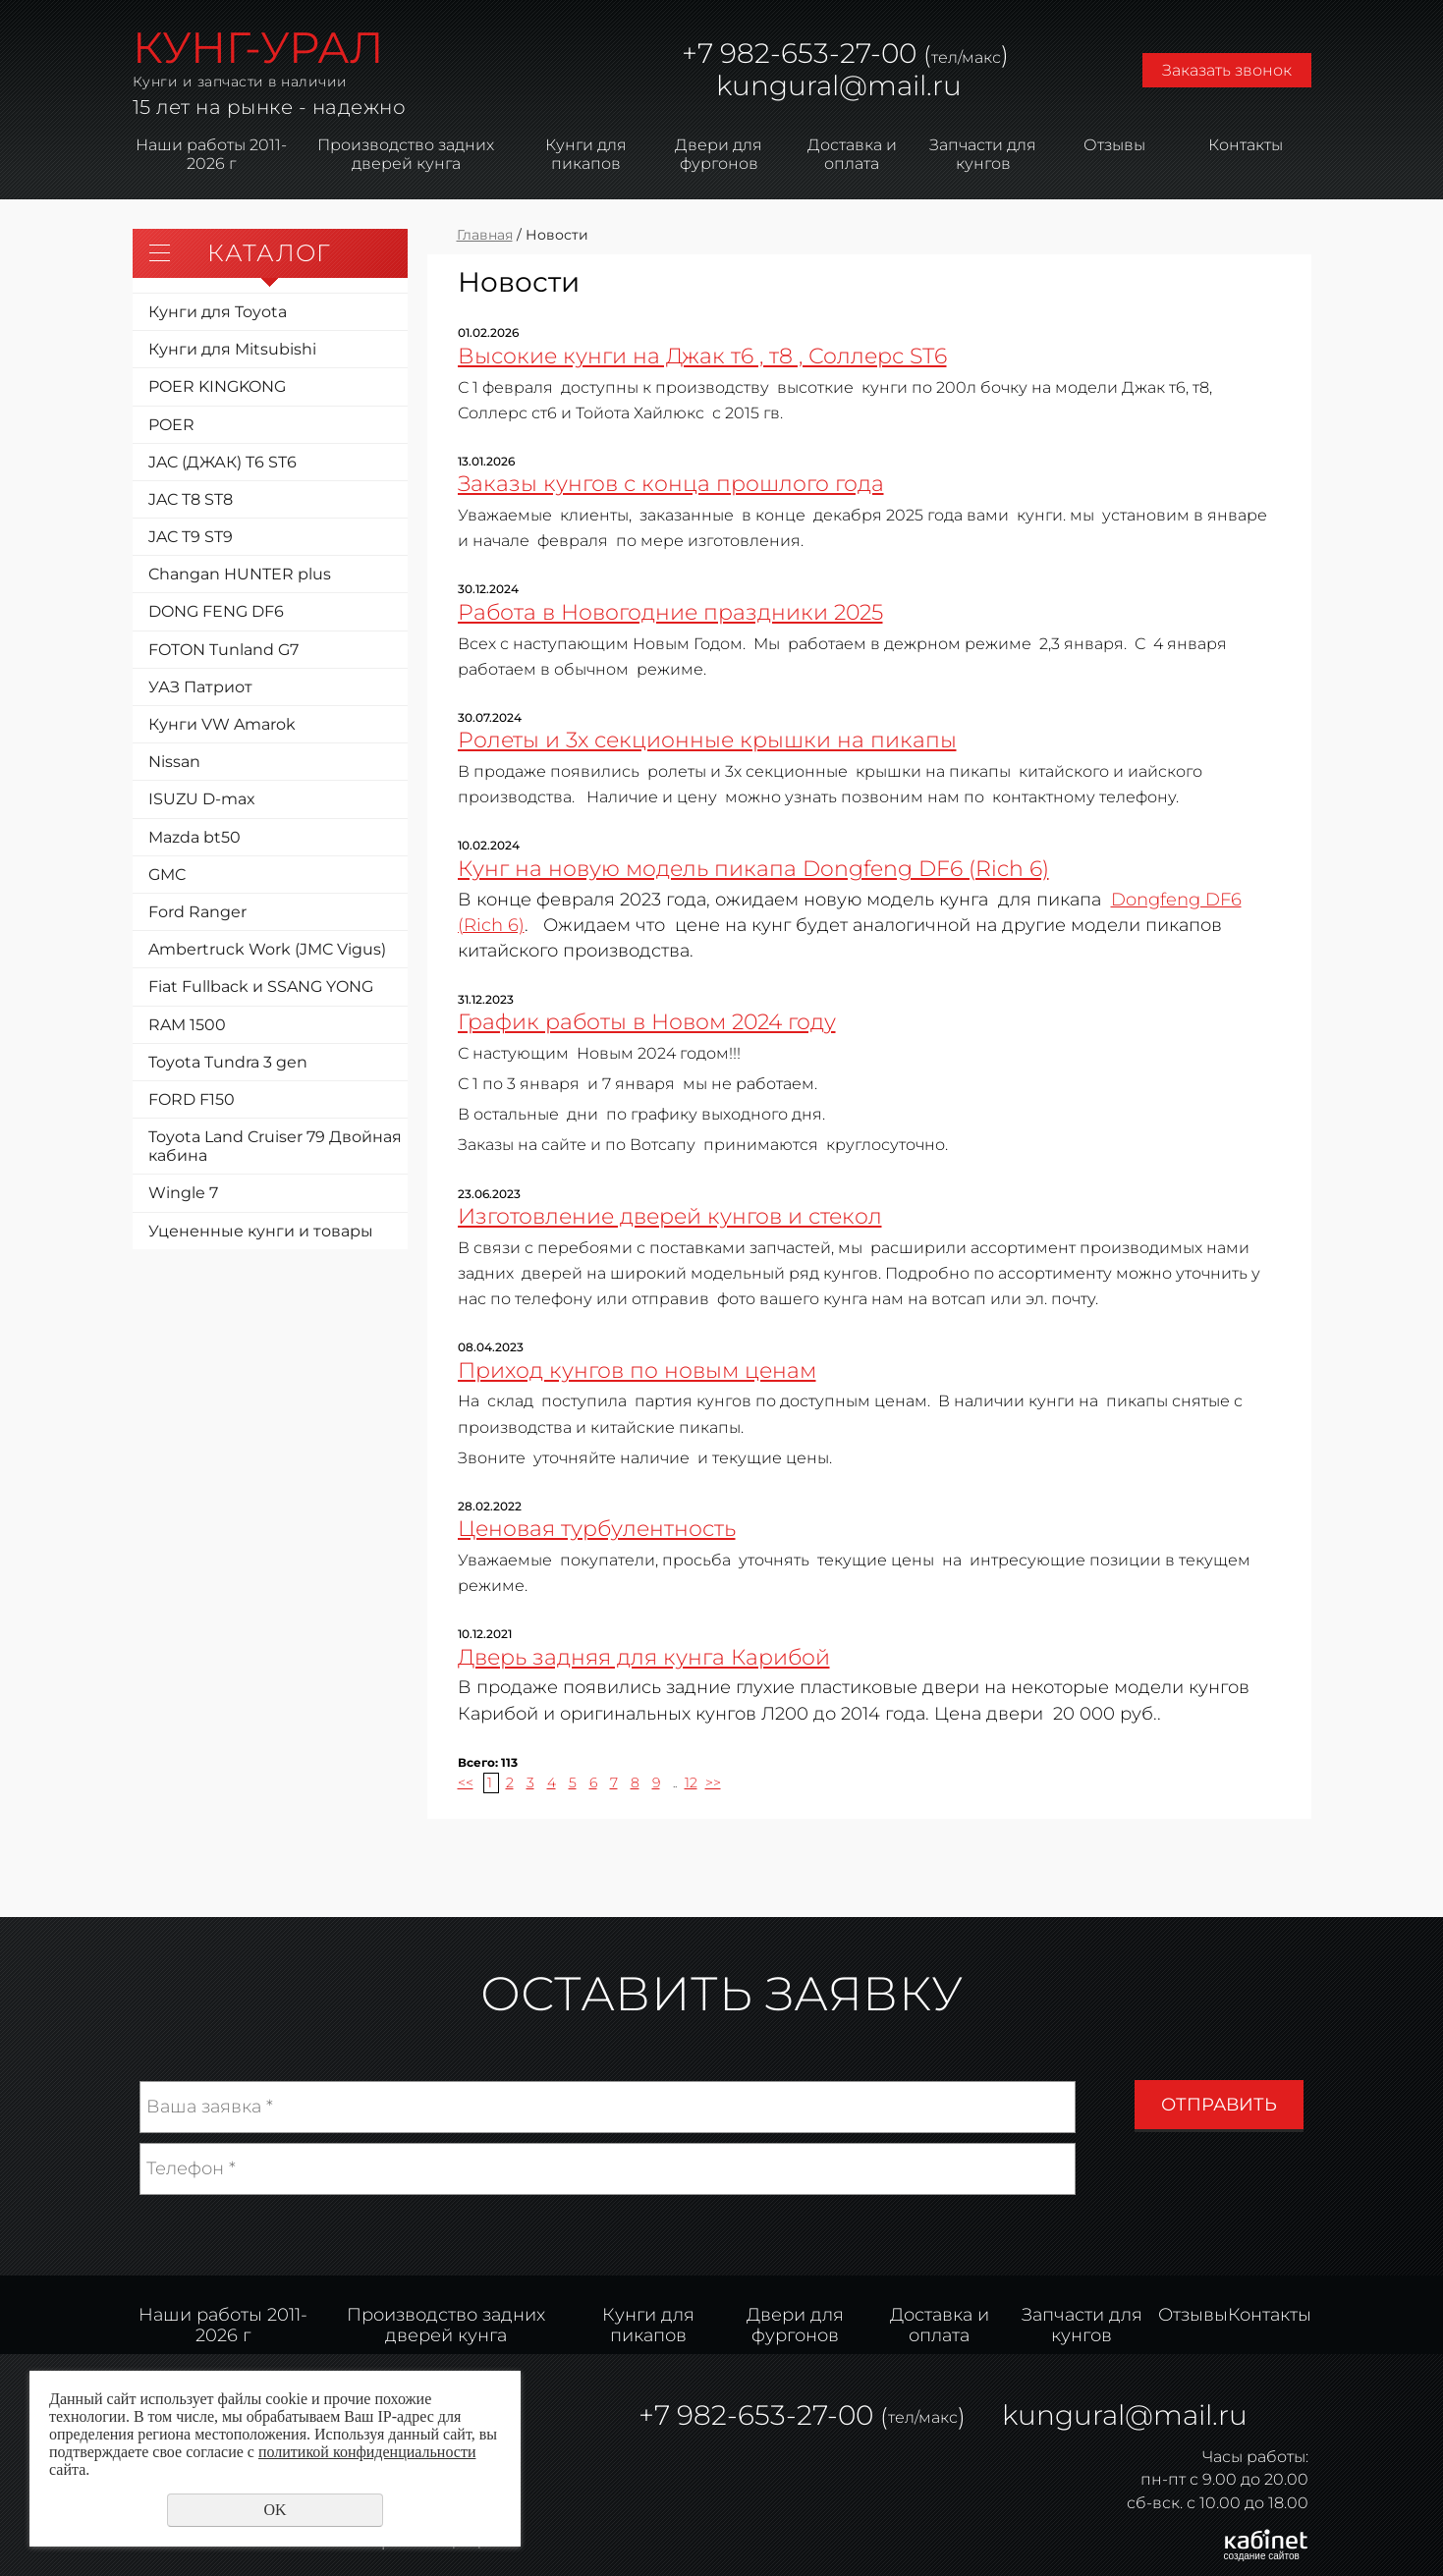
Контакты (1245, 145)
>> (713, 1782)
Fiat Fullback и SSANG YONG (260, 986)
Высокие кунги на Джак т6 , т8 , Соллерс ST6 (702, 355)
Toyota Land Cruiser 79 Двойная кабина (275, 1146)
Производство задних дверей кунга (405, 154)
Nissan (174, 761)
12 (691, 1782)
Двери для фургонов (718, 154)
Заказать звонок (1227, 70)
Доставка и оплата (852, 154)
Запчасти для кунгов (982, 154)
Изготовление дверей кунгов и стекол (670, 1216)
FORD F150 (191, 1099)
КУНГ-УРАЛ (258, 47)
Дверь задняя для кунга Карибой (644, 1657)
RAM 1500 (187, 1024)
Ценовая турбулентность (597, 1528)
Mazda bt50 (194, 837)
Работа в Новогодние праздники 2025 (670, 612)
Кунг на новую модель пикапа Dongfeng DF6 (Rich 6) (753, 868)
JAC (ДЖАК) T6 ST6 (222, 462)
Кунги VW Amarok (222, 724)
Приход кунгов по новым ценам (637, 1370)
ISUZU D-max (201, 799)
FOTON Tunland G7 (223, 649)
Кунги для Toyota (217, 311)
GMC (167, 874)
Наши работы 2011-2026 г (211, 154)
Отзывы (1114, 145)
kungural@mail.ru (839, 85)
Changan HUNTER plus (239, 574)
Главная (485, 235)
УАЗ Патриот (200, 687)
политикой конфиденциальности (367, 2451)
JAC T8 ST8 (190, 499)
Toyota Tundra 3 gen (227, 1062)
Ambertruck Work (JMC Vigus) (267, 949)
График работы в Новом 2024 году (647, 1021)
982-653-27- (797, 53)
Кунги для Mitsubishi (232, 349)
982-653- (737, 2415)
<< (465, 1782)
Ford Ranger (197, 912)
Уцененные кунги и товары (260, 1231)
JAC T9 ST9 (190, 536)
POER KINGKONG (217, 386)
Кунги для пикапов (586, 154)
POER (171, 424)
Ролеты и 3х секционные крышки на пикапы (707, 739)
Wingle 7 (183, 1192)
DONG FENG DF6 (216, 611)
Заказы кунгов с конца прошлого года (671, 483)
